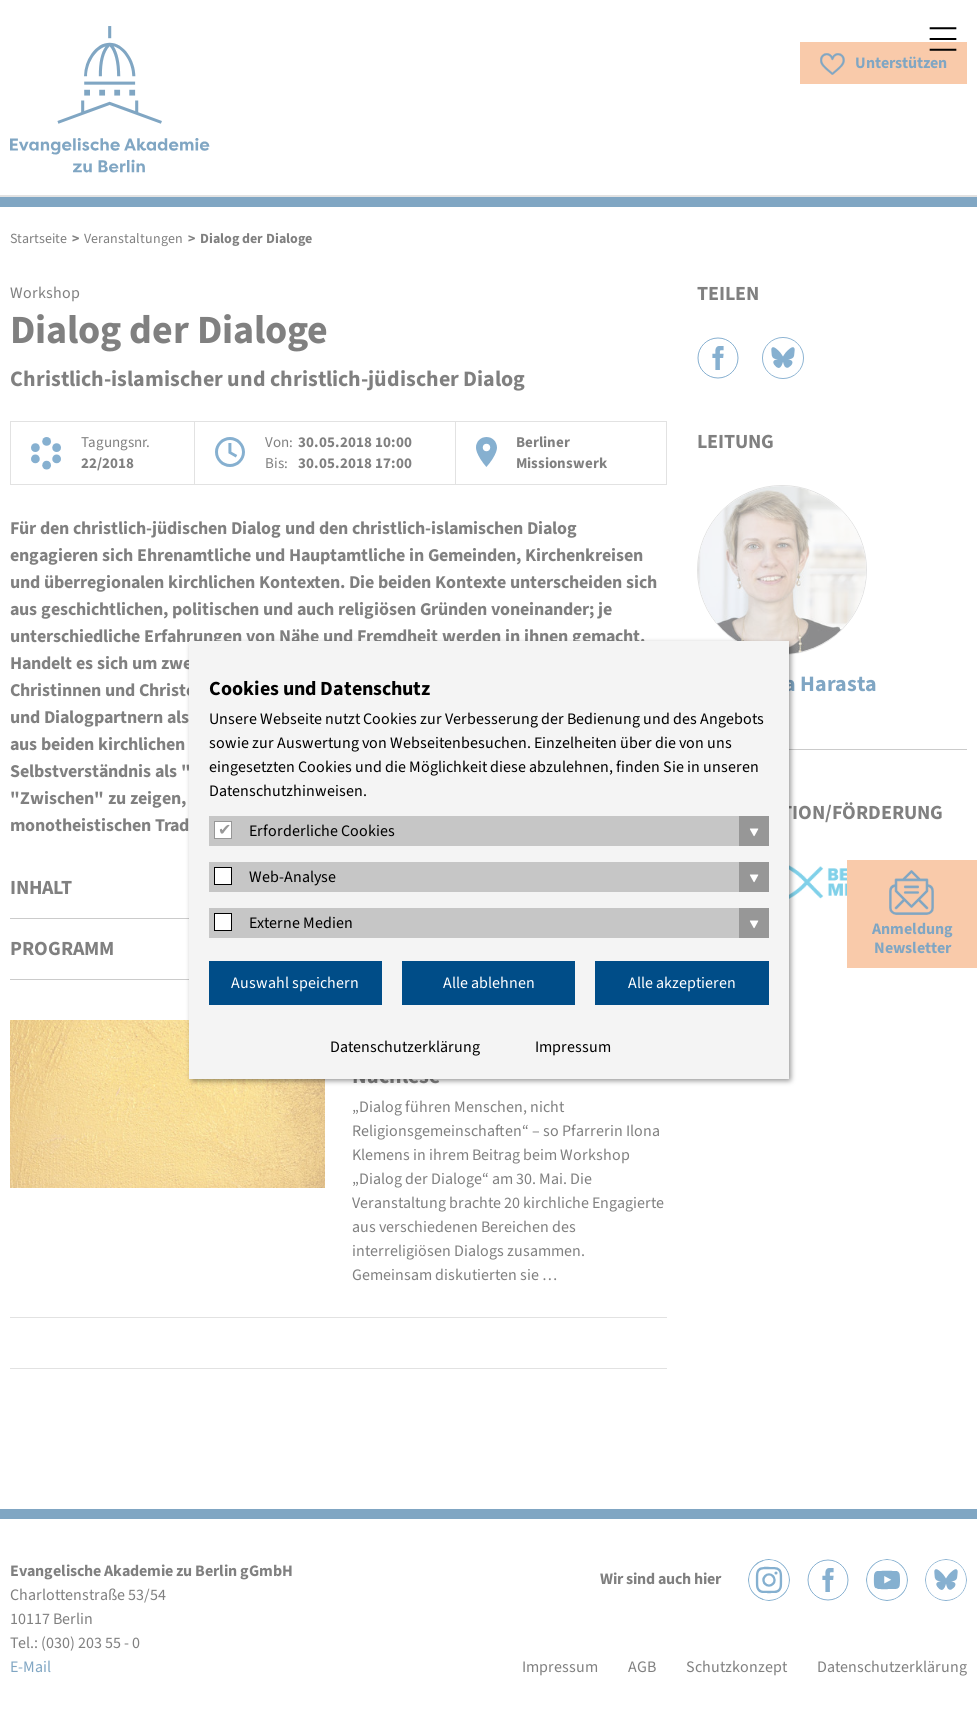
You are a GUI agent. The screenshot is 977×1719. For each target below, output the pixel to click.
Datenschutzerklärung (405, 1047)
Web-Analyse (292, 877)
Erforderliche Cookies (322, 831)
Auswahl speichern (295, 983)
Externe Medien (301, 923)
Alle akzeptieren (682, 983)
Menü (943, 39)
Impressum (573, 1047)
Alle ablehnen (489, 983)
